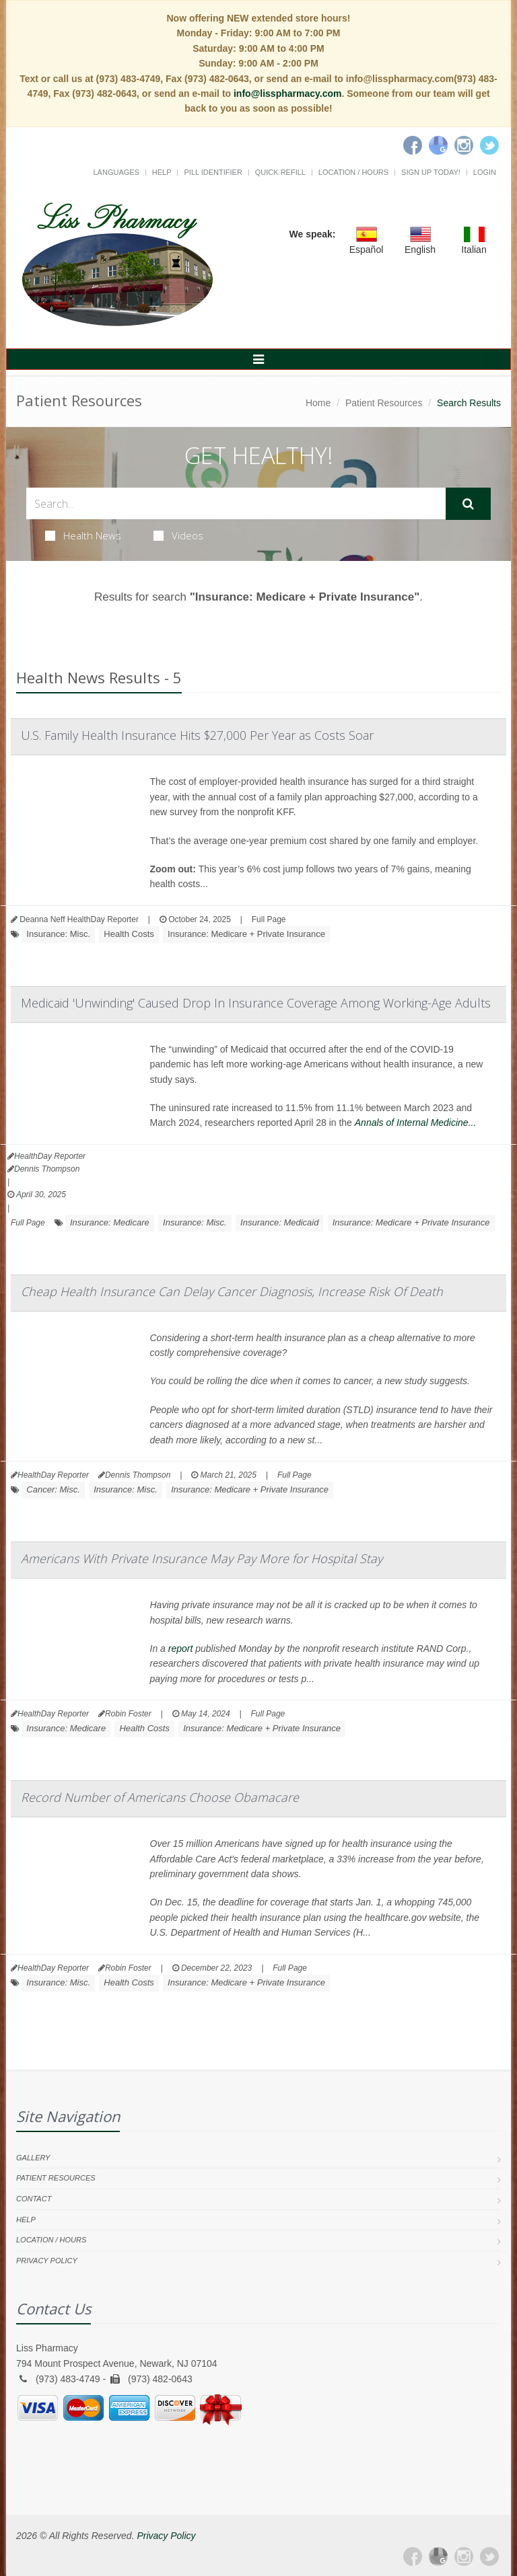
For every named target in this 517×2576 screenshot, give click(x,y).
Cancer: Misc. (52, 1489)
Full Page (269, 919)
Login (484, 172)
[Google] (438, 145)
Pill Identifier (213, 172)
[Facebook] (412, 145)
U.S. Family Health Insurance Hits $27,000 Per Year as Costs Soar (197, 735)
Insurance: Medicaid (279, 1222)
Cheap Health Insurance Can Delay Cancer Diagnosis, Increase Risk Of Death (232, 1291)
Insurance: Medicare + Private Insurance (246, 934)
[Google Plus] (438, 2556)
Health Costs (128, 934)
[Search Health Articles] (236, 503)
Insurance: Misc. (58, 934)
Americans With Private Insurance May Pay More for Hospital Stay (201, 1558)
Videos (178, 535)
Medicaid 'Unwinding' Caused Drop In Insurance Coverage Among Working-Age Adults (256, 1003)
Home (318, 402)
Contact (33, 2199)
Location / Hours (353, 172)
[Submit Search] (468, 504)
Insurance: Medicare (109, 1222)
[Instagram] (463, 145)
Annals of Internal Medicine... (416, 1122)
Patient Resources (383, 402)
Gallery (33, 2158)
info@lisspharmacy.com (287, 93)
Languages (116, 172)
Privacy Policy (46, 2261)
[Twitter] (489, 145)
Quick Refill (280, 172)
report (180, 1648)
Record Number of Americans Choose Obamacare (160, 1797)
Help (162, 172)
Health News (83, 535)
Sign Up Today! (430, 172)
